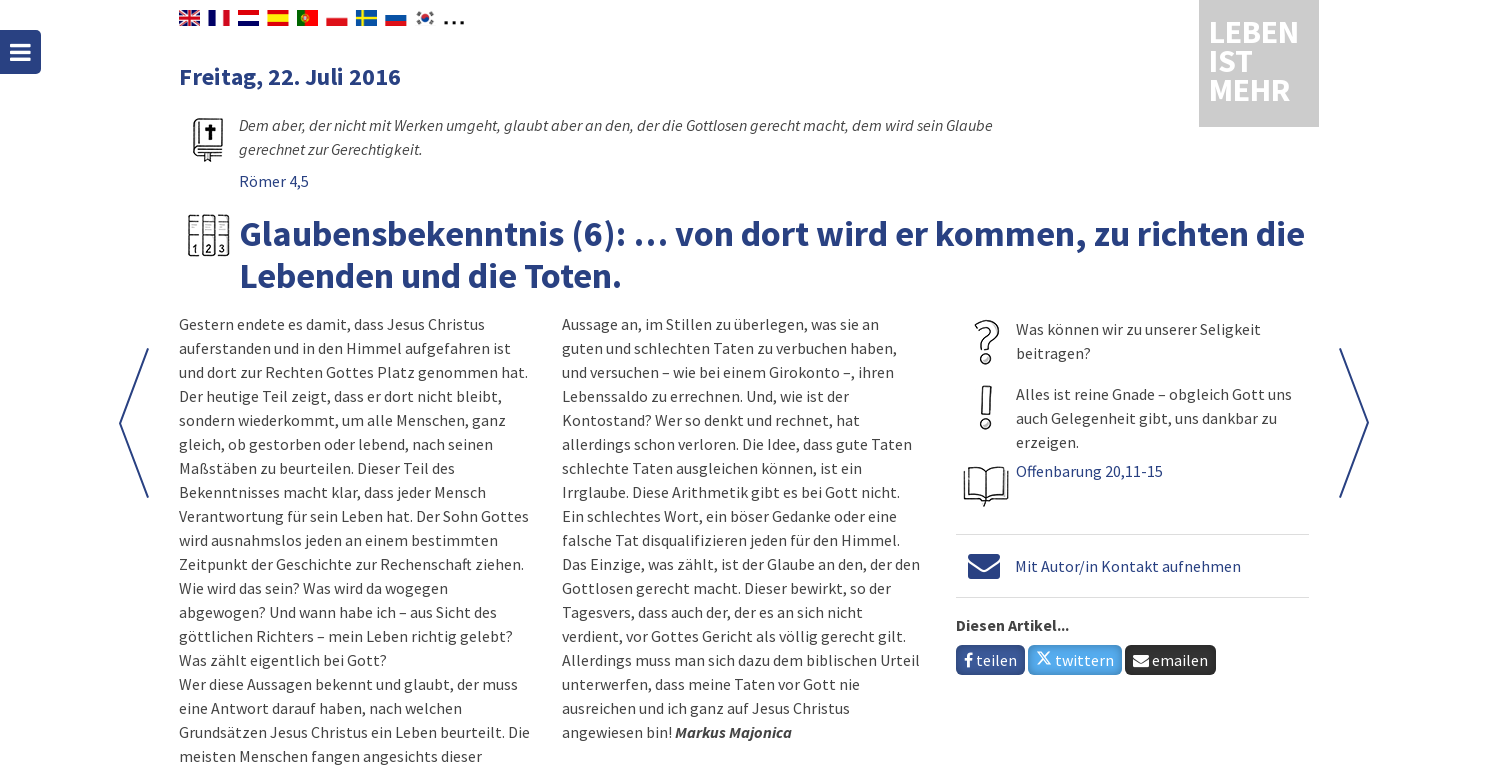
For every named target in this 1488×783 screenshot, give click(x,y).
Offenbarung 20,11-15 (1089, 471)
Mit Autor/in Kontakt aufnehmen (1128, 566)
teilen (990, 660)
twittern (1075, 660)
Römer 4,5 (274, 181)
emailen (1170, 660)
